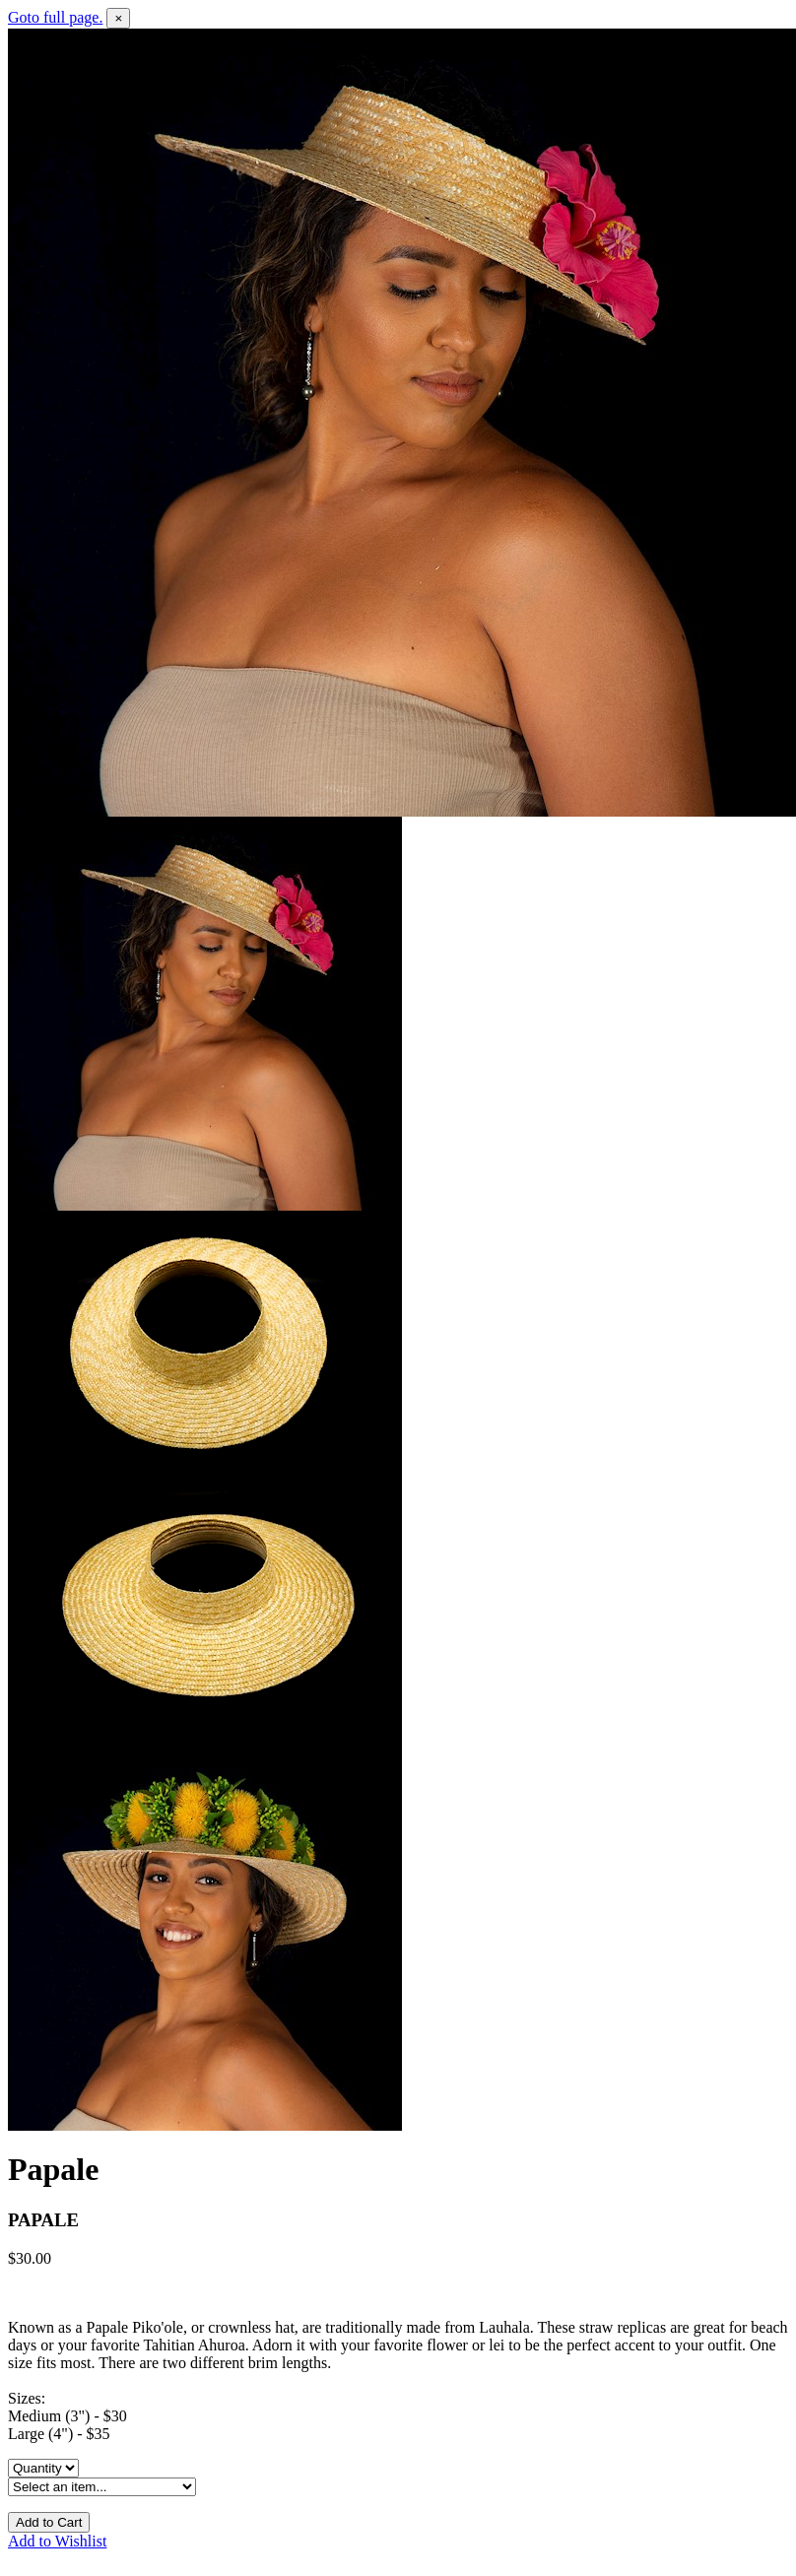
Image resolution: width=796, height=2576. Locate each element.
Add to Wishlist (57, 2541)
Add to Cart (49, 2522)
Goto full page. (55, 17)
